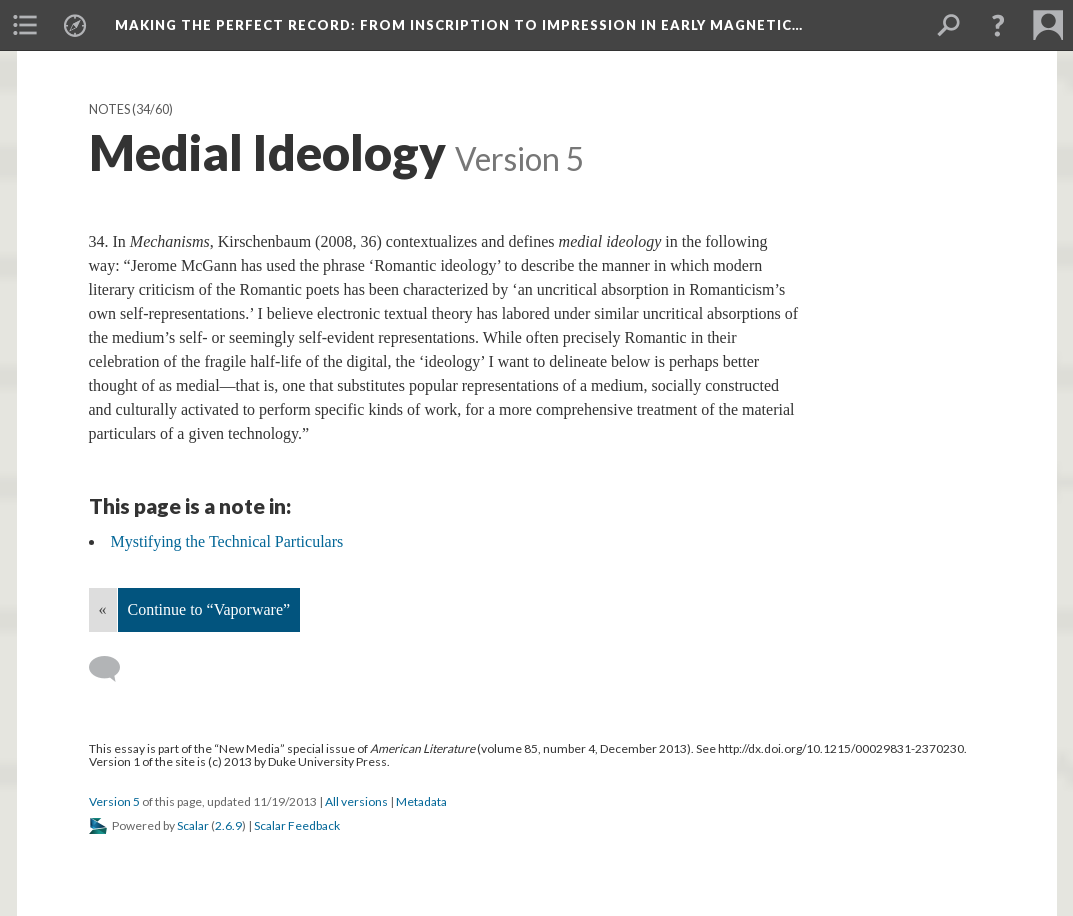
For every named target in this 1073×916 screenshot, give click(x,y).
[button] (998, 25)
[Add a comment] (113, 669)
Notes (109, 109)
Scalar (193, 825)
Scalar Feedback (297, 825)
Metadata (421, 801)
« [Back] (103, 609)
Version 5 (114, 801)
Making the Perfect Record (459, 25)
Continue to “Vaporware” (209, 609)
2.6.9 (228, 825)
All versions (356, 801)
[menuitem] (25, 25)
